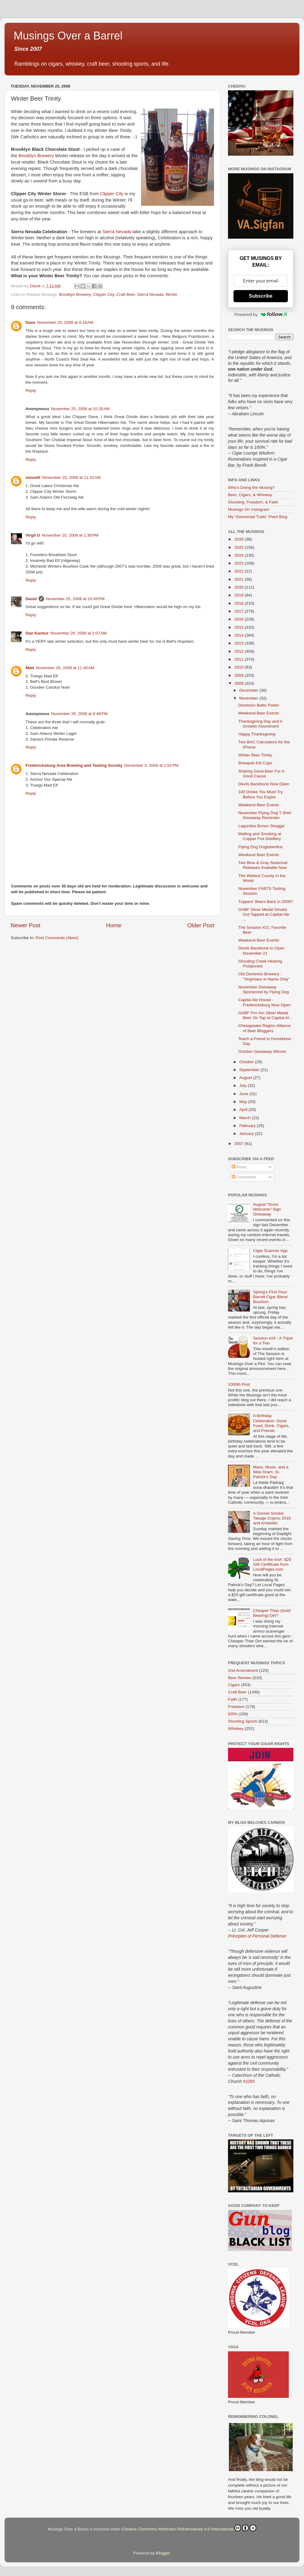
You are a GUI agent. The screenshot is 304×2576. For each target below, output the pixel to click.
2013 (239, 643)
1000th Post (239, 1384)
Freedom (236, 1706)
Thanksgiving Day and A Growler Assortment (260, 723)
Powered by (260, 314)
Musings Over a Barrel (68, 35)
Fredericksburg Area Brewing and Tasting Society (74, 765)
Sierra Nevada (116, 231)
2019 (239, 595)
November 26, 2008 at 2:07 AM (78, 633)
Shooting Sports (242, 1721)
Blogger (163, 2553)
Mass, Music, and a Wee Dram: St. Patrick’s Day (270, 1472)
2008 (239, 683)
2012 (239, 651)
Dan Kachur (37, 633)
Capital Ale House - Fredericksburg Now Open (264, 1002)
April (244, 1109)
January (247, 1133)
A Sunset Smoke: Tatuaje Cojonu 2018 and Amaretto (272, 1518)
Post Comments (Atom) (57, 937)
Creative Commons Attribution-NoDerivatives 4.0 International (189, 2528)
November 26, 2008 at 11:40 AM (65, 668)
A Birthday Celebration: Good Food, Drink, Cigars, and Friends (271, 1423)
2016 (239, 619)
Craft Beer (125, 294)
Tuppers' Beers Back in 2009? (265, 901)
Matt (30, 668)
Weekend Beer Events (258, 713)
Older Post (200, 925)
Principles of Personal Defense (257, 1936)
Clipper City (111, 193)
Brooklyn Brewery (36, 155)
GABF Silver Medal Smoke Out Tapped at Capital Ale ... (263, 914)
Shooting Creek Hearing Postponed (260, 963)
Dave (30, 322)
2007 (239, 1143)
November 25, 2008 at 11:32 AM (71, 477)
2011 (239, 659)
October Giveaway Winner (262, 1051)
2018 (239, 603)
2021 (239, 579)
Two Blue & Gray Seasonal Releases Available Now (262, 865)
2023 (239, 563)
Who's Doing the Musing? (251, 487)
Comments (244, 1177)
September (250, 1069)
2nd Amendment (243, 1670)
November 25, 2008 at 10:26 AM (80, 408)
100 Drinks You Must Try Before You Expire (260, 794)
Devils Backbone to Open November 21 (261, 950)
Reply (31, 390)
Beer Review (239, 1677)
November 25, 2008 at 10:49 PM (75, 598)
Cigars (234, 1684)
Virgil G (33, 535)
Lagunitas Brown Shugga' (261, 826)
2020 (239, 587)
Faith (232, 1699)
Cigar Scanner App (270, 1250)
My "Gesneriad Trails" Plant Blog (257, 516)
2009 (239, 675)
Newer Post (25, 925)
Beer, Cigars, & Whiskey (250, 495)
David (31, 598)
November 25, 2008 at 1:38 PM (70, 535)
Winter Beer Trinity (255, 755)
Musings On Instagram (248, 509)
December (249, 690)
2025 (239, 547)
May (243, 1101)
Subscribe (260, 296)
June (244, 1093)
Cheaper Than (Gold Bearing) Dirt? (271, 1613)
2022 (239, 571)
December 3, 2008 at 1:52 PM (151, 765)
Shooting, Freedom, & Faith (253, 502)
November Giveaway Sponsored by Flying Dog (263, 989)
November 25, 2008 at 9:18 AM (65, 322)
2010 (239, 667)
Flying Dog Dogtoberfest (260, 847)
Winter (172, 294)
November (249, 698)
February (248, 1125)
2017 (239, 611)
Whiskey (236, 1728)
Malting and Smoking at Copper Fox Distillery (259, 836)
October (247, 1062)
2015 (239, 627)
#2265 (249, 2081)
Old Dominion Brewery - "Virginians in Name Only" (264, 976)
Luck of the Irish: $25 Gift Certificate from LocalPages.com (272, 1564)
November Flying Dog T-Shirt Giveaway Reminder (264, 815)
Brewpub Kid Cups (255, 763)
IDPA (232, 1714)
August (246, 1077)
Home (113, 925)
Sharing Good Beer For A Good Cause (261, 773)
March (245, 1117)
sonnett (33, 477)
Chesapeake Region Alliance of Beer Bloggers (264, 1028)
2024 (239, 555)
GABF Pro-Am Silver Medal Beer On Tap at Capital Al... (265, 1015)
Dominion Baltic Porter (258, 705)
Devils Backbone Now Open (263, 784)
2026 (239, 539)
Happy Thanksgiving (256, 734)
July (243, 1085)
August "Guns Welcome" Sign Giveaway (267, 1209)
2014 (239, 635)
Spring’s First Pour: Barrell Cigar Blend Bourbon (270, 1297)
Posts (239, 1167)
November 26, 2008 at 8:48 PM (79, 713)
